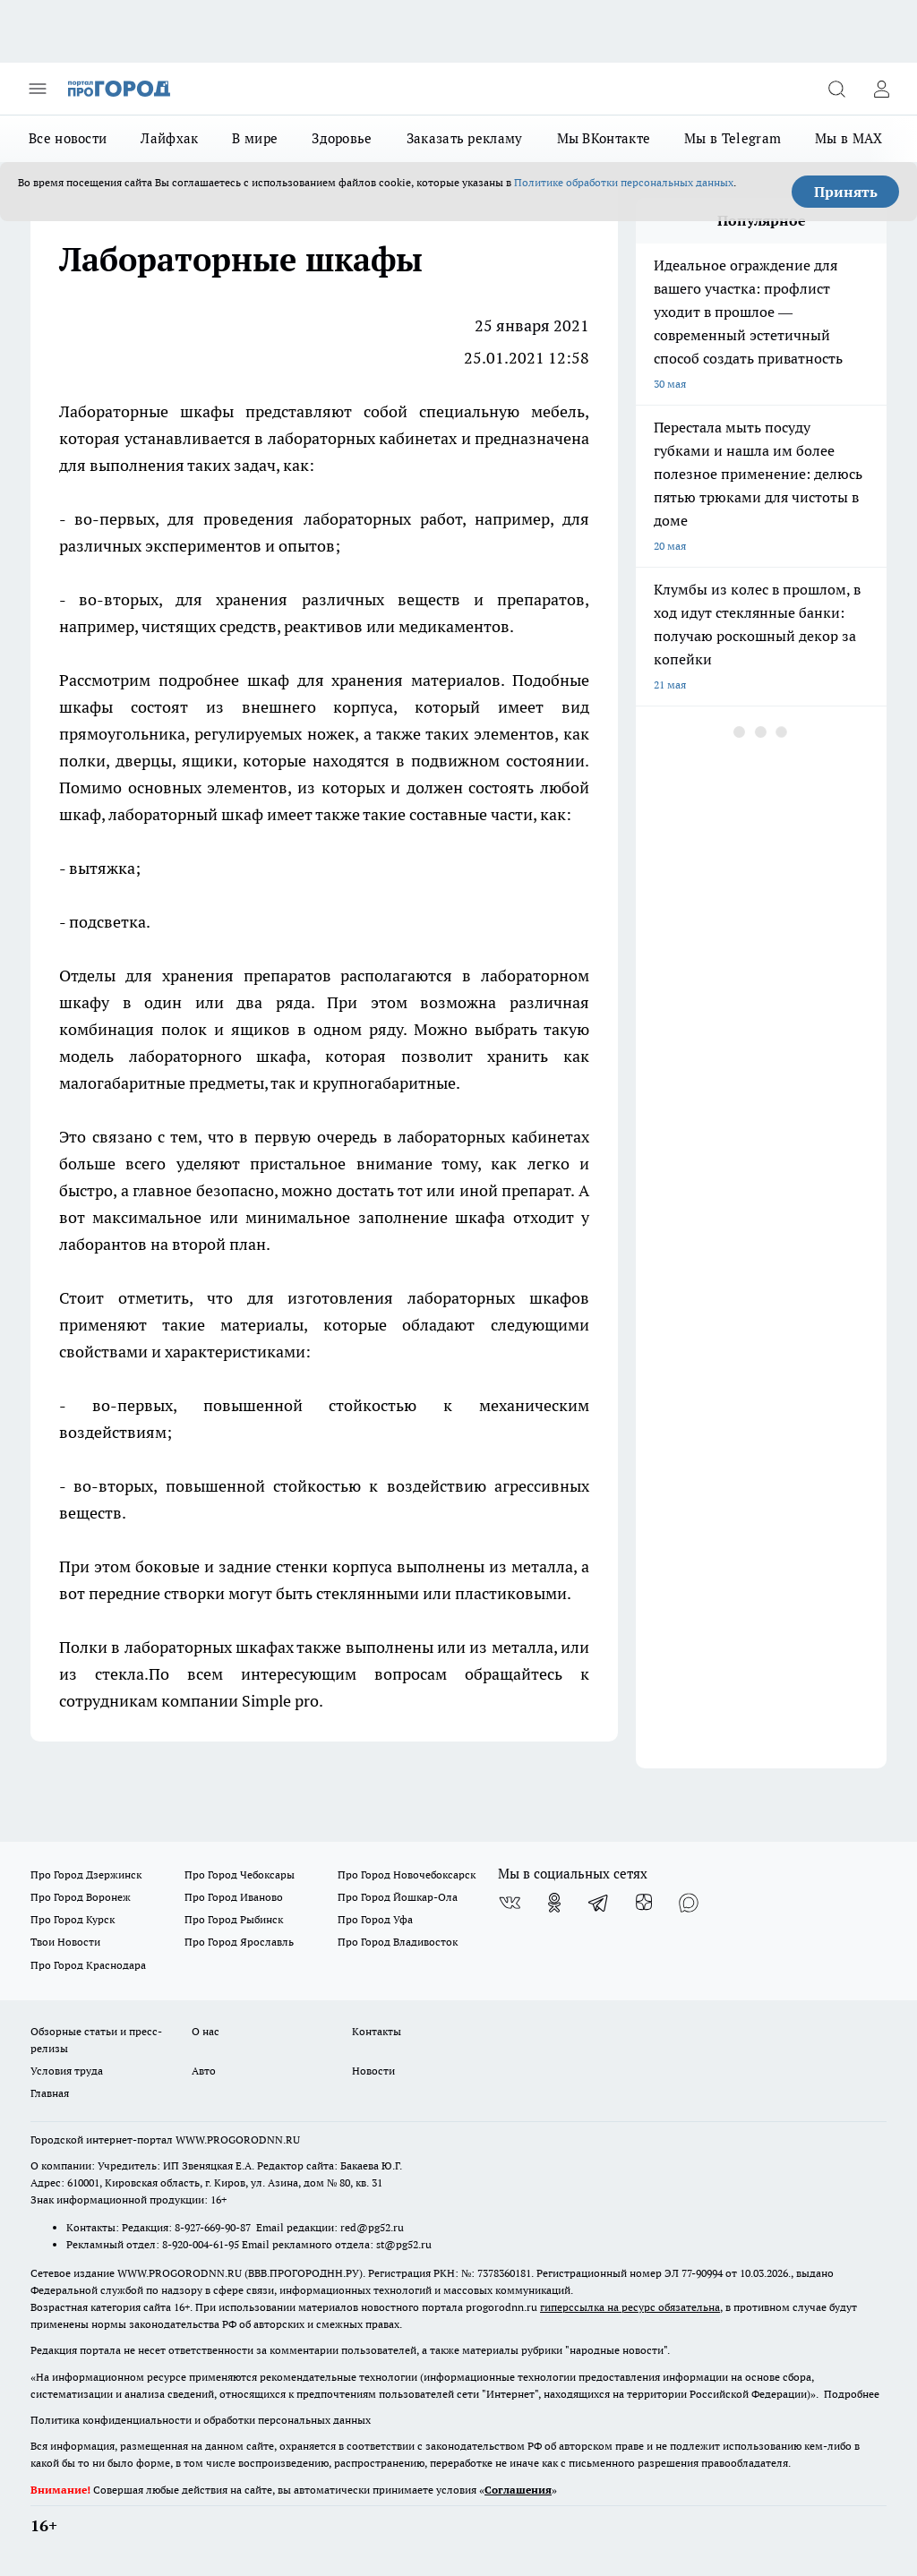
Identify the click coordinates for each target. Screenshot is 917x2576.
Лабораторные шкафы (146, 411)
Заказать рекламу (465, 138)
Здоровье (342, 138)
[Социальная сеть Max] (688, 1903)
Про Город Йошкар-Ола (398, 1897)
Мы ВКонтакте (604, 138)
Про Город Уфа (375, 1919)
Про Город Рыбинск (233, 1919)
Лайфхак (169, 138)
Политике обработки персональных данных (623, 182)
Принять (846, 192)
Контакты (376, 2031)
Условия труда (66, 2070)
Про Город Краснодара (88, 1965)
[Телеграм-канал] (599, 1903)
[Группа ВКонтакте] (509, 1903)
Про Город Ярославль (239, 1941)
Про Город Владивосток (398, 1941)
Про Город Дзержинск (85, 1874)
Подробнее (851, 2394)
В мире (255, 138)
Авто (204, 2070)
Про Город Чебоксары (239, 1874)
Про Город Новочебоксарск (407, 1874)
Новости (373, 2070)
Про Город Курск (72, 1919)
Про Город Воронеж (80, 1897)
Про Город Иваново (233, 1897)
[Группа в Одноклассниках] (554, 1903)
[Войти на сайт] (881, 89)
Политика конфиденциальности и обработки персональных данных (200, 2419)
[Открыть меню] (37, 89)
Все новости (68, 138)
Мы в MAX (848, 138)
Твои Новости (65, 1941)
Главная (49, 2093)
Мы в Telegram (732, 138)
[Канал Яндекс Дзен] (643, 1903)
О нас (205, 2031)
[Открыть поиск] (836, 89)
